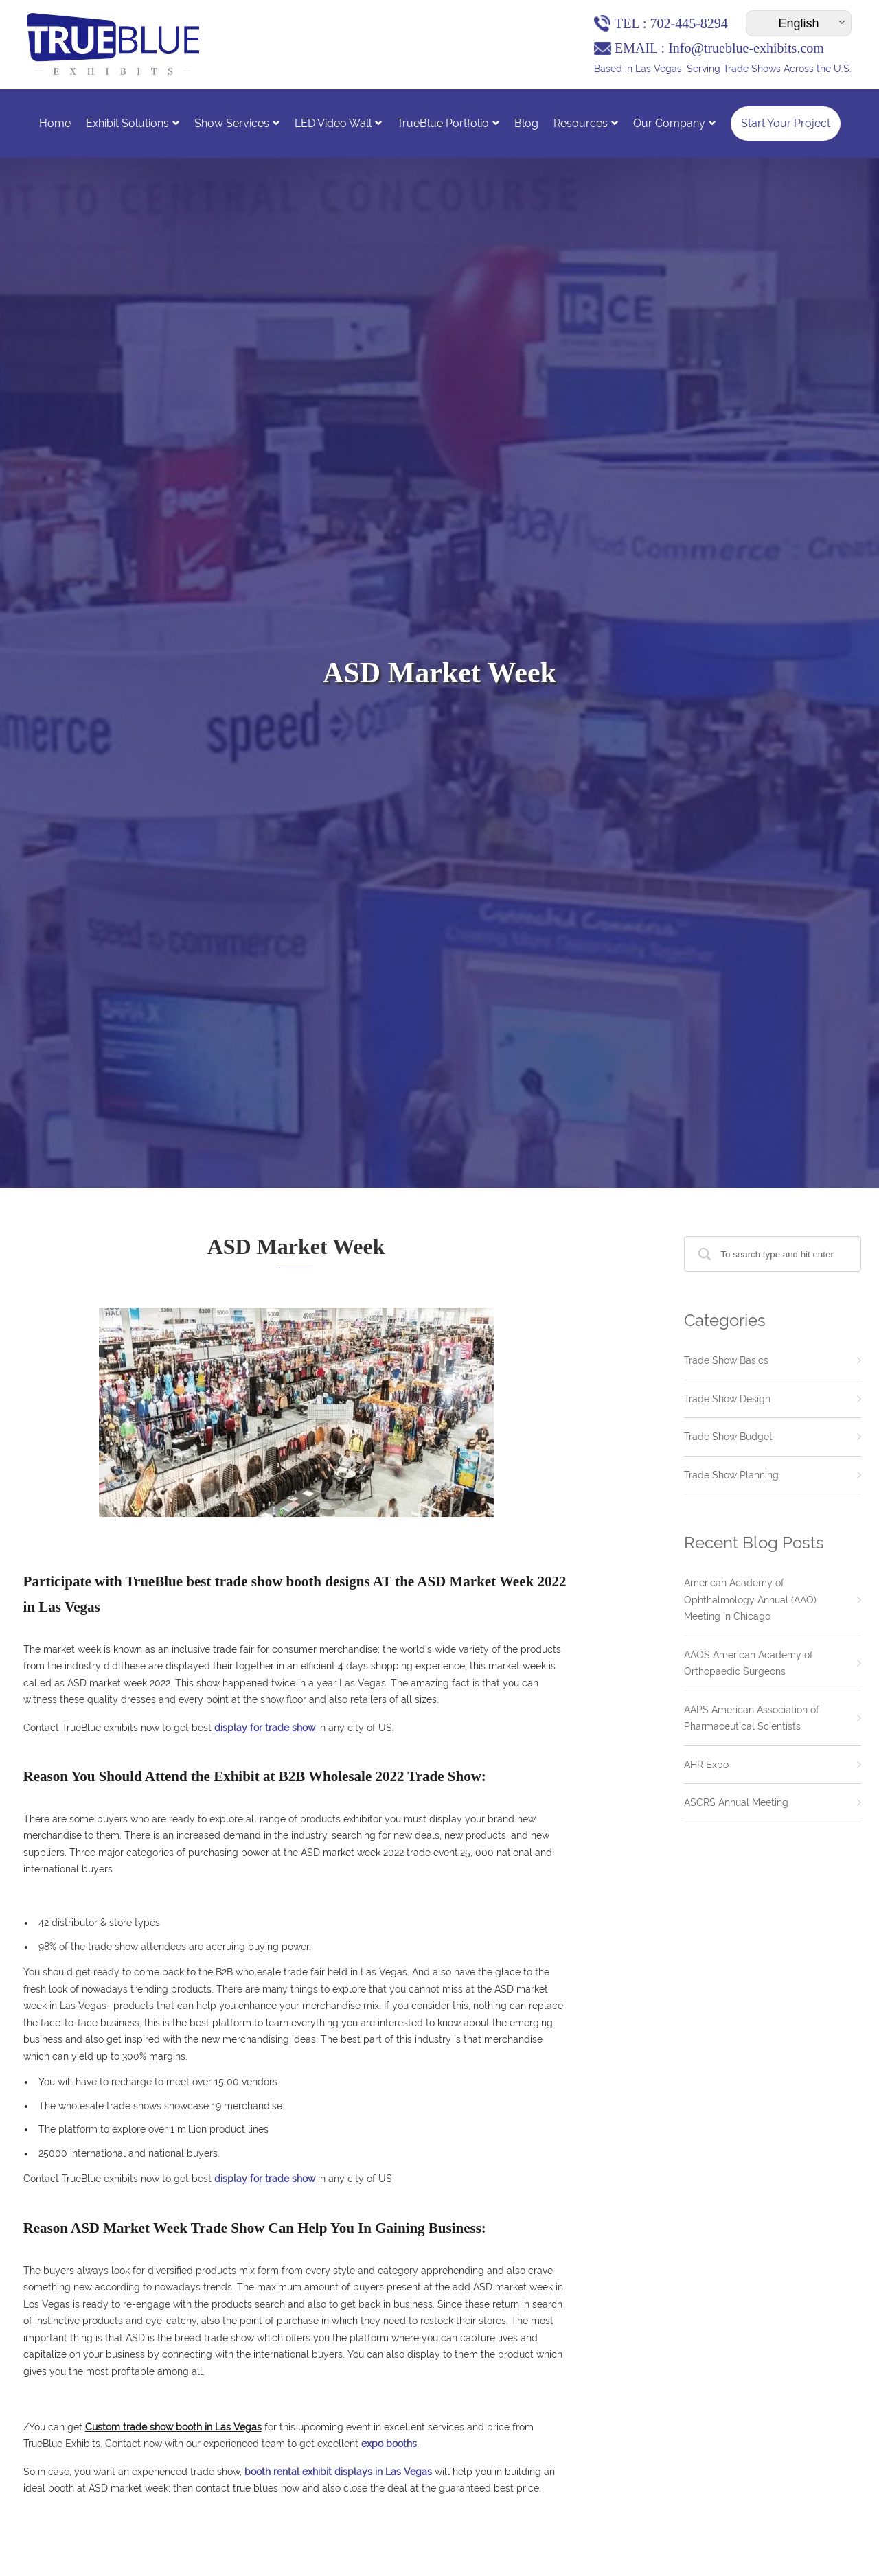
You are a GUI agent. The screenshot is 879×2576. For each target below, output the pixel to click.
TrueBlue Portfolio (448, 123)
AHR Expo (706, 1764)
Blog (526, 123)
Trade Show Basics (726, 1360)
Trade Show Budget (728, 1436)
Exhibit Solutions (132, 123)
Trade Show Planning (731, 1475)
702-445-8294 (688, 23)
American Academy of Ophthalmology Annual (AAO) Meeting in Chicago (750, 1599)
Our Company (674, 123)
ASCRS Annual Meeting (736, 1802)
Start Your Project (785, 123)
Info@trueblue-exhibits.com (746, 48)
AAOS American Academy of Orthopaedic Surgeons (748, 1663)
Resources (585, 123)
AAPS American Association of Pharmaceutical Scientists (751, 1718)
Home (55, 123)
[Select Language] (799, 23)
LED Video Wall (338, 123)
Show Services (236, 123)
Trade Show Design (727, 1398)
